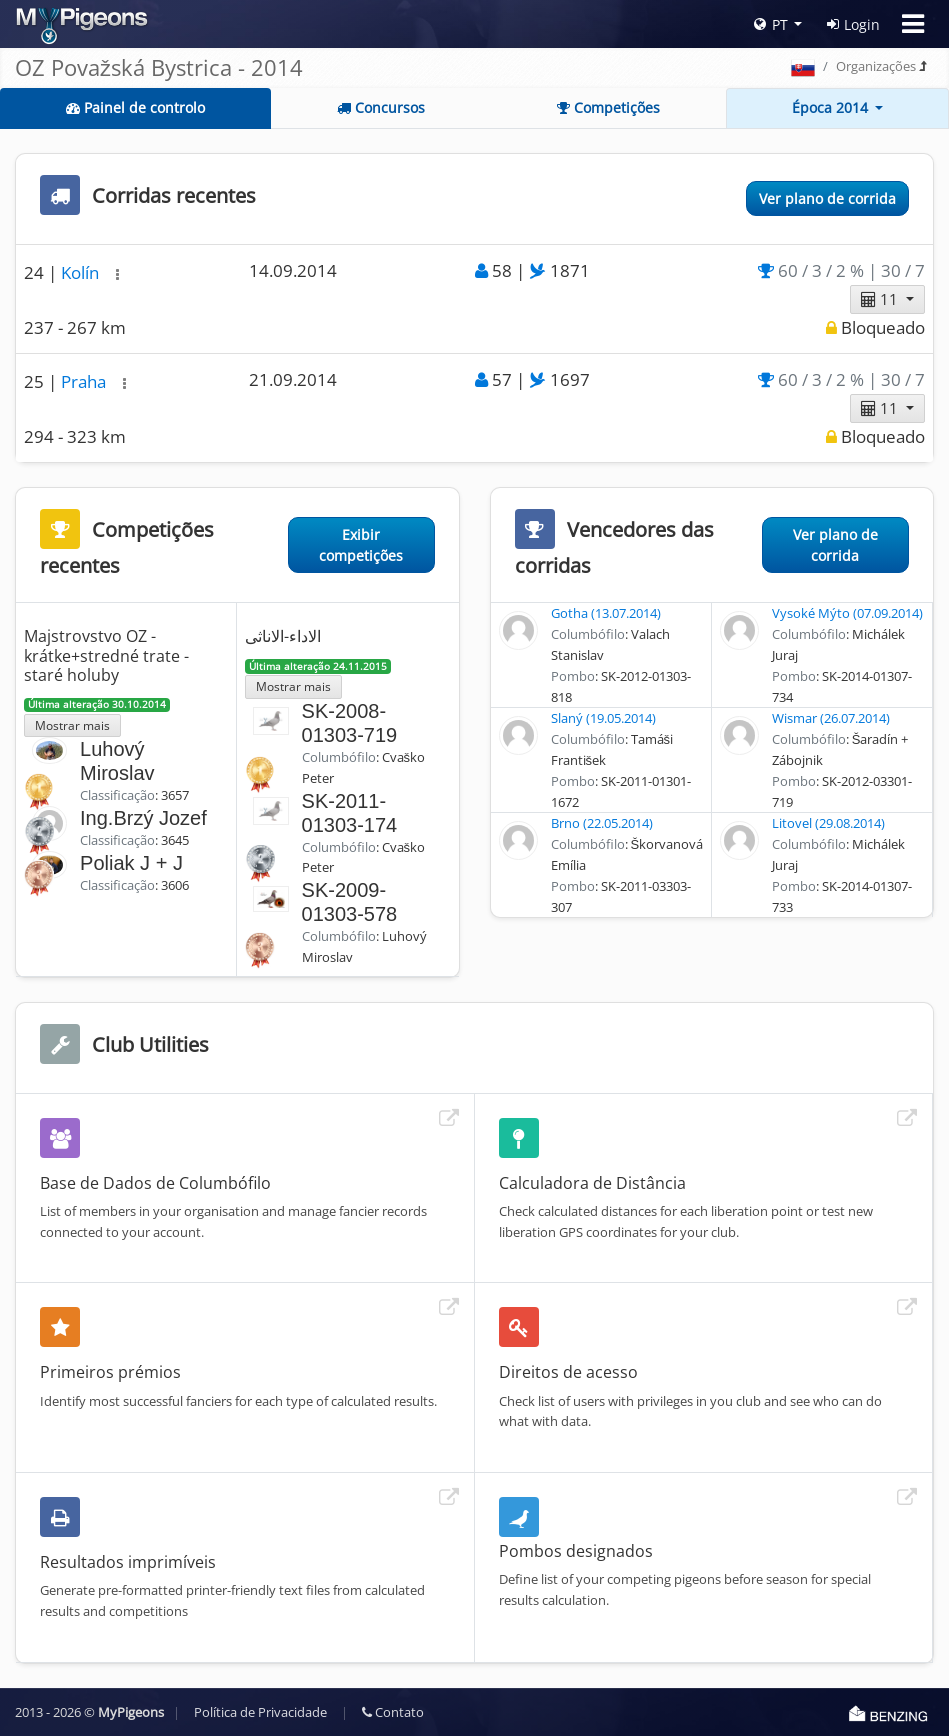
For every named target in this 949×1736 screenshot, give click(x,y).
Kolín (82, 272)
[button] (117, 274)
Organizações (876, 66)
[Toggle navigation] (913, 24)
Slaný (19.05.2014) (603, 718)
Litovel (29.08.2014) (828, 823)
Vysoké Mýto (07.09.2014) (847, 613)
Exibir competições (361, 545)
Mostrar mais (72, 725)
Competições (608, 107)
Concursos (381, 107)
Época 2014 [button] (832, 107)
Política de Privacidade (260, 1712)
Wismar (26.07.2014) (831, 718)
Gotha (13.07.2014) (606, 613)
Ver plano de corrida (827, 198)
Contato (393, 1712)
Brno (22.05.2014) (602, 823)
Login (853, 24)
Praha (85, 381)
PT (771, 24)
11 (881, 299)
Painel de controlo (135, 107)
